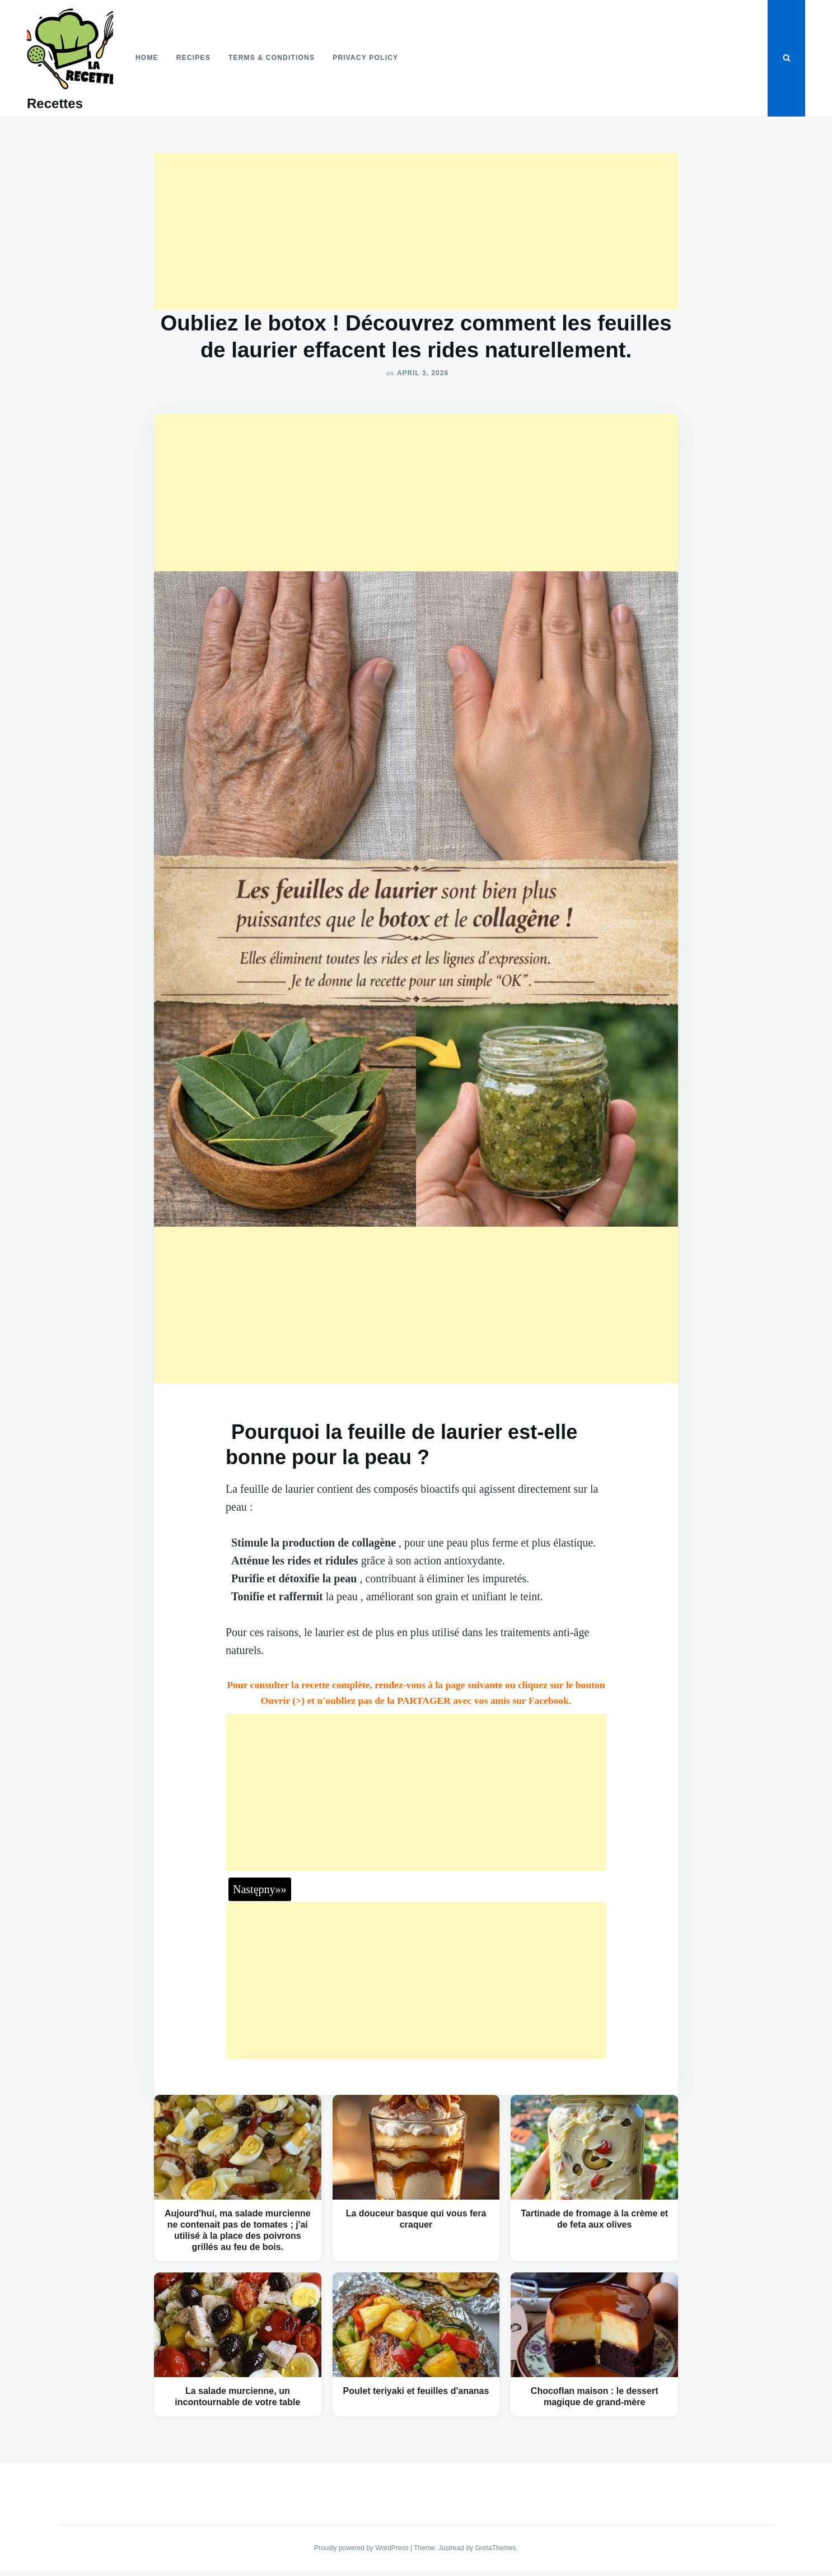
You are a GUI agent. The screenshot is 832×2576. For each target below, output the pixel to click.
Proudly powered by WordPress (362, 2548)
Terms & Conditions (271, 58)
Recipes (193, 58)
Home (146, 58)
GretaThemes (495, 2548)
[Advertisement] (416, 231)
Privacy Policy (365, 58)
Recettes (55, 103)
